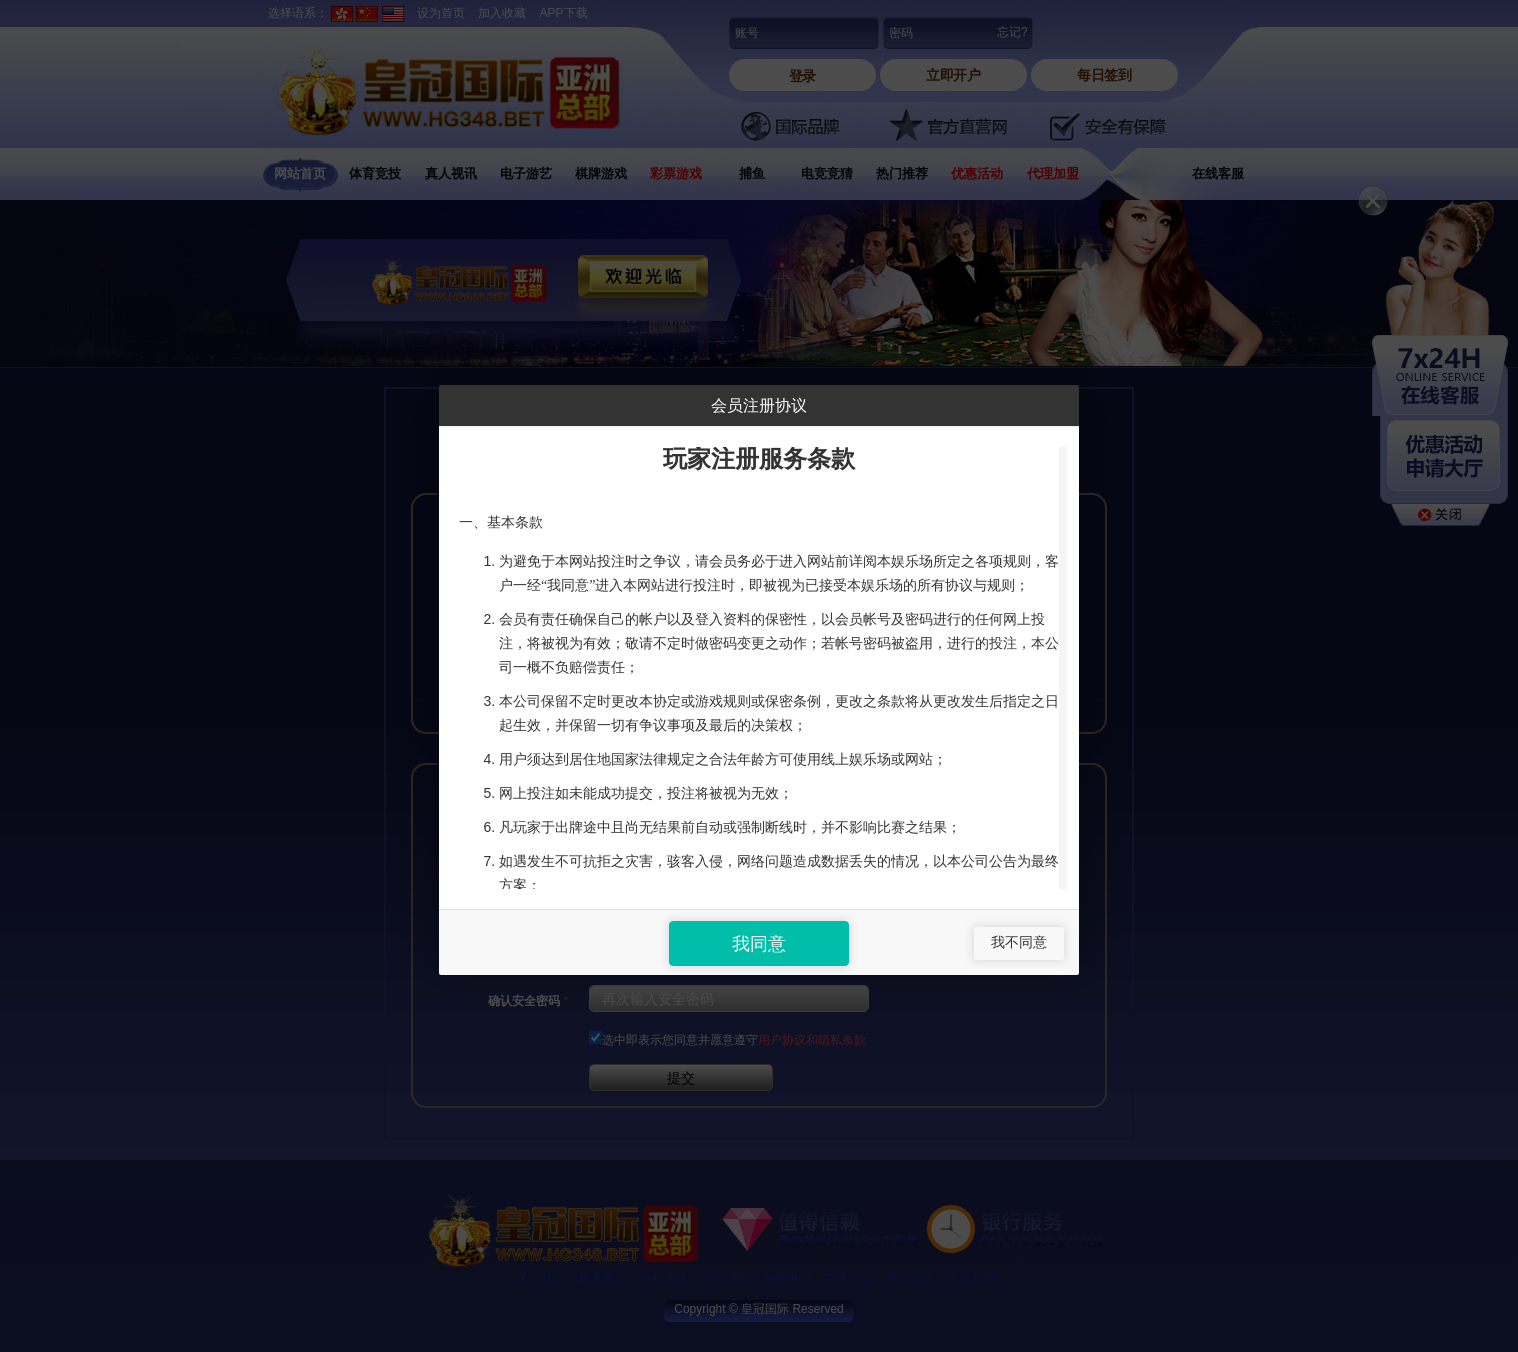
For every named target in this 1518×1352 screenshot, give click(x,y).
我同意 (759, 944)
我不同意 (1019, 942)
